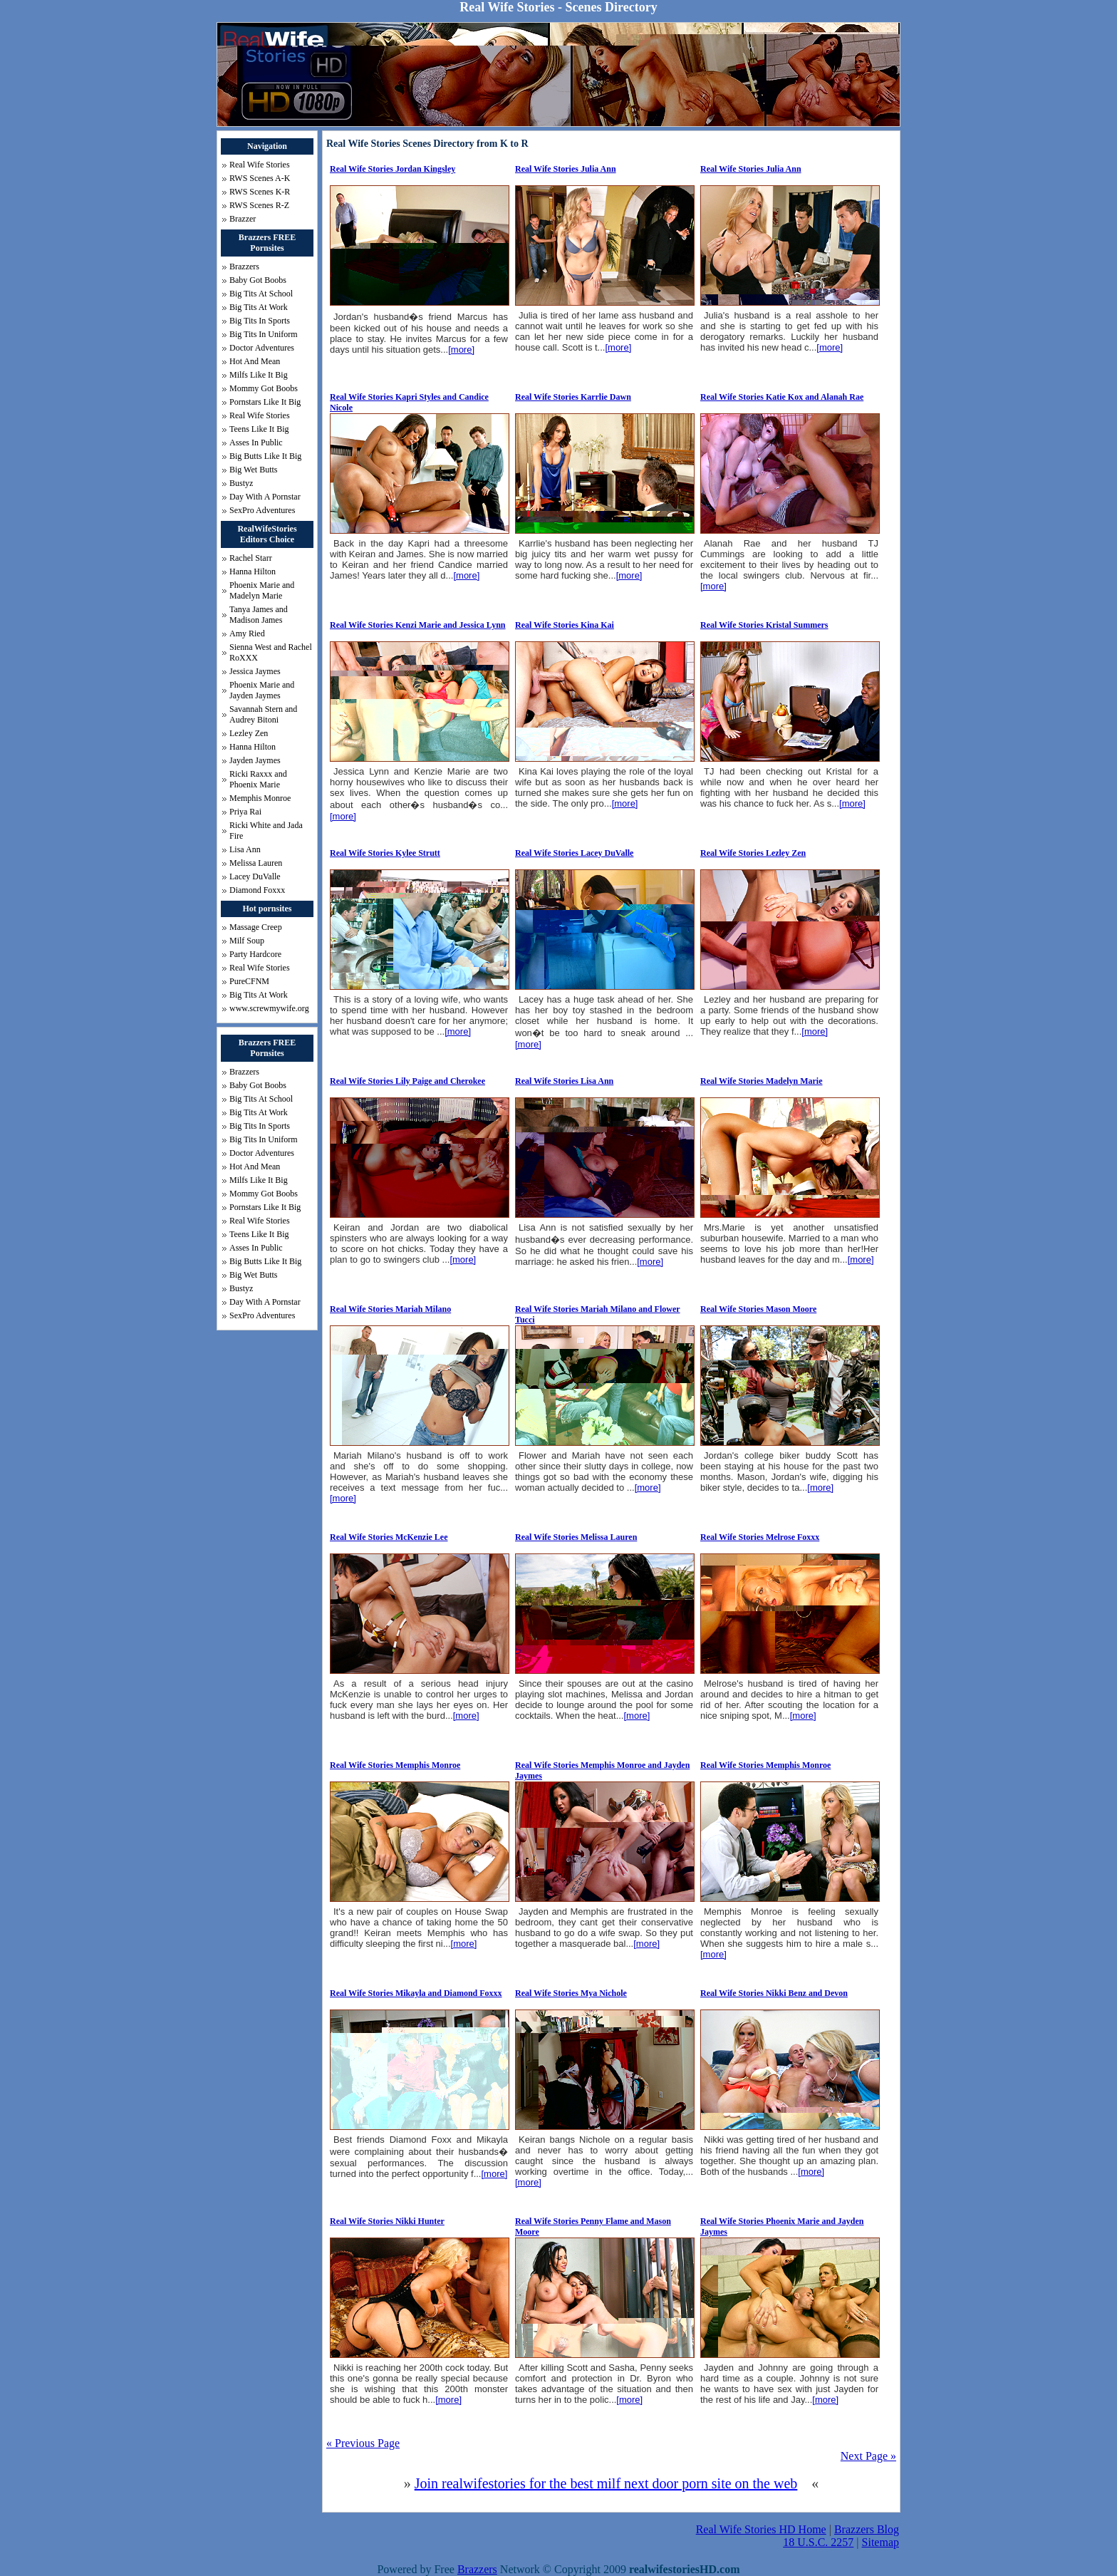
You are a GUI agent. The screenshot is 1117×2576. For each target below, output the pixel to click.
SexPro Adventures (262, 510)
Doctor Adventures (261, 348)
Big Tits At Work (258, 307)
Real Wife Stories (259, 165)
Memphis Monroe (260, 798)
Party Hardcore (255, 954)
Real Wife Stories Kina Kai (564, 625)
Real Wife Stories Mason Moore (758, 1309)
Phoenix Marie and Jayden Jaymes (261, 690)
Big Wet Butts (253, 470)
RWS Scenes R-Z (259, 205)
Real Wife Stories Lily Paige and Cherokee (407, 1081)
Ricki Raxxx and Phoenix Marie (258, 779)
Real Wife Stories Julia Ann (565, 169)
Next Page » (868, 2456)
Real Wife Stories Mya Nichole (571, 1993)
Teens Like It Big (259, 429)
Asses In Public (256, 443)
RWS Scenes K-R (259, 192)
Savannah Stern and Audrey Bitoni (263, 714)
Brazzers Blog (866, 2529)
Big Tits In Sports (259, 321)
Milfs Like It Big (258, 375)
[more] (461, 349)
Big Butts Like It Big (265, 456)
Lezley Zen (248, 733)
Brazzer (242, 219)
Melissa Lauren (255, 863)
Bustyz (241, 483)
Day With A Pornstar (265, 497)
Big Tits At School (261, 294)
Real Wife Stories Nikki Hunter (387, 2221)
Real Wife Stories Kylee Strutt (385, 853)
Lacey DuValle (255, 876)
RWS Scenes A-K (259, 178)
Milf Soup (246, 941)
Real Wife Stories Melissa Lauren (576, 1537)
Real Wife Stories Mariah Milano (390, 1309)
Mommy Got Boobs (263, 388)
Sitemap (880, 2542)
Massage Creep (255, 927)
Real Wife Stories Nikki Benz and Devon (774, 1993)
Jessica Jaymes (255, 671)
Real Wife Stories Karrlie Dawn (573, 397)
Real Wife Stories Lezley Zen (753, 853)
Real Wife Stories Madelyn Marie (761, 1081)
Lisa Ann (245, 849)
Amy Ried (247, 633)
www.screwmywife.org (269, 1008)
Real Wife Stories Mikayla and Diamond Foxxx (416, 1993)
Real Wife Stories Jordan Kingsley (392, 169)
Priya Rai (245, 812)
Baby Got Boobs (257, 280)
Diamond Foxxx (257, 890)
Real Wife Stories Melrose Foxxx (759, 1537)
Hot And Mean (254, 361)
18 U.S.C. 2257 (818, 2542)
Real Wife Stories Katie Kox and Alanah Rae (781, 397)
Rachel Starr (250, 558)
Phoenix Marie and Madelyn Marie (261, 590)
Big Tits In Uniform (263, 334)
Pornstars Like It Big (265, 402)
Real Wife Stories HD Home (761, 2529)
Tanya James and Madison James (258, 614)
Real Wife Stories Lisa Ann (564, 1081)
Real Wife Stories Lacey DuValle (574, 853)
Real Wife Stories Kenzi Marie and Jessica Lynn (418, 625)
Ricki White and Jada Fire (266, 830)
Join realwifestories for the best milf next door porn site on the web (606, 2483)
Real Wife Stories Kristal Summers (764, 625)
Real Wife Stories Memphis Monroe (395, 1765)
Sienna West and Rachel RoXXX (270, 652)
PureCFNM (249, 981)
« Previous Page (363, 2443)
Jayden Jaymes (255, 760)
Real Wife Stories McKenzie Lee (389, 1537)
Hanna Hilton (252, 571)
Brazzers (244, 266)
